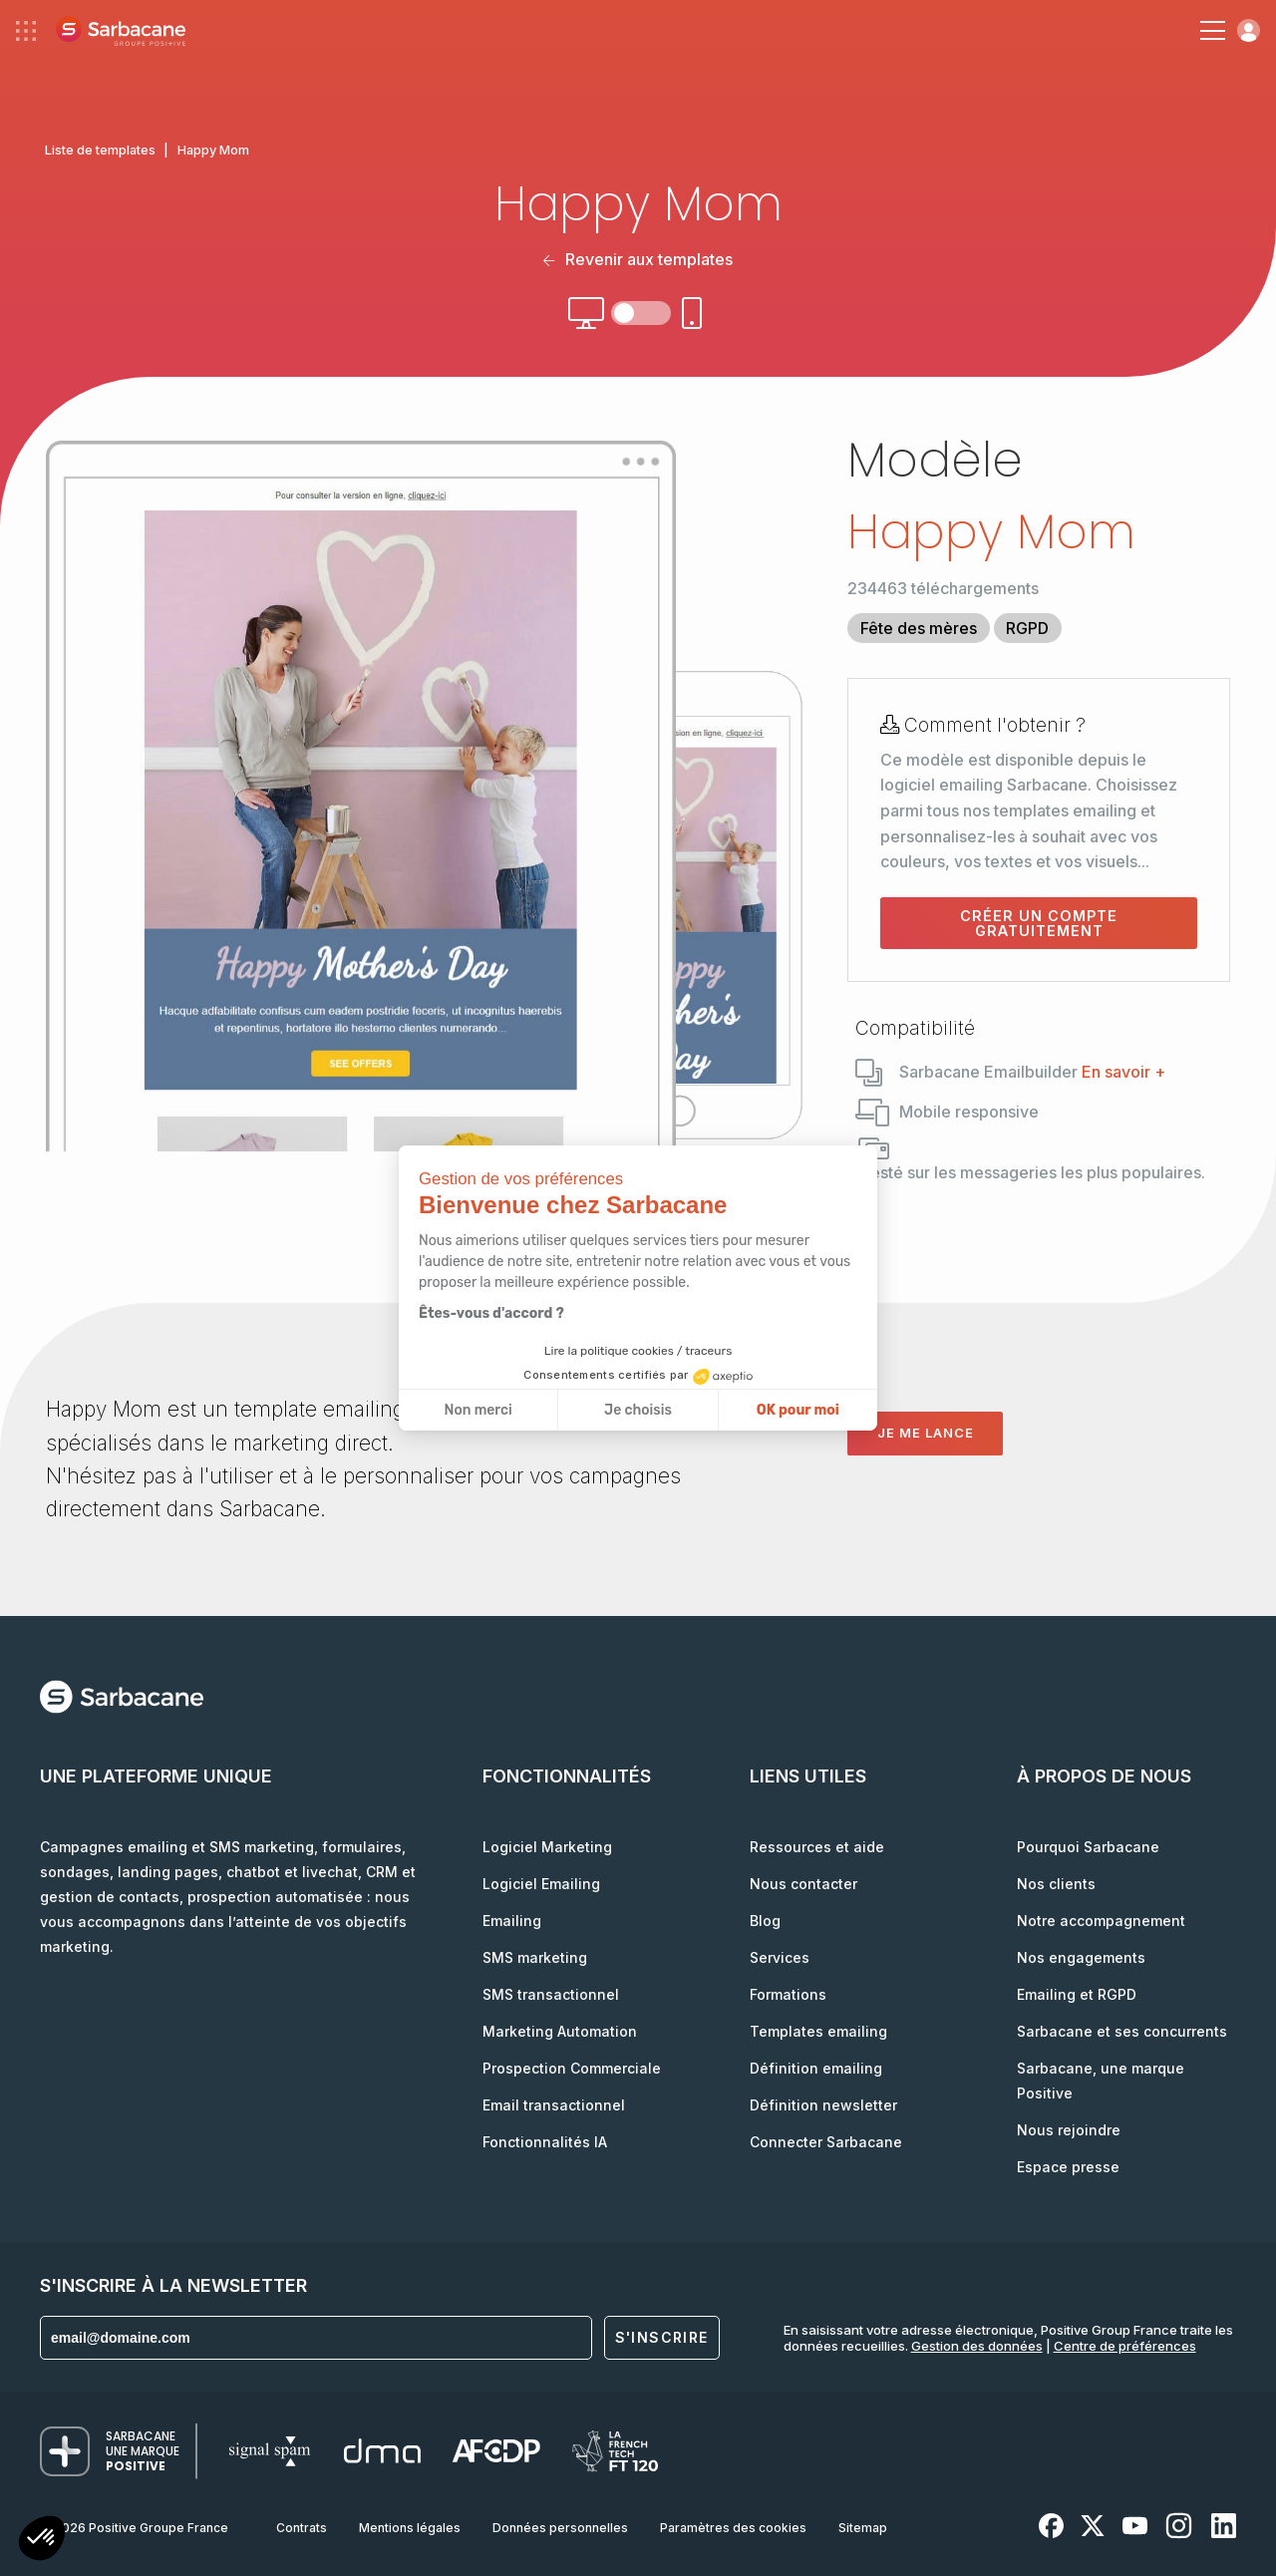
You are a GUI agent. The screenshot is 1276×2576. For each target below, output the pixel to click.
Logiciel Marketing (547, 1846)
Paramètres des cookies (733, 2527)
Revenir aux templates (637, 259)
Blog (765, 1920)
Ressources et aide (817, 1846)
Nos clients (1056, 1883)
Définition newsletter (823, 2104)
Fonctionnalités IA (544, 2141)
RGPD (1027, 628)
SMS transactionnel (550, 1994)
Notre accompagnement (1101, 1920)
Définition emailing (816, 2068)
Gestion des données (977, 2346)
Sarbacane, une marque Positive (1100, 2080)
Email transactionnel (553, 2104)
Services (779, 1957)
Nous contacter (803, 1883)
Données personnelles (560, 2527)
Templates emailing (818, 2031)
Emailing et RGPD (1076, 1994)
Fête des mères (918, 628)
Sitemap (862, 2527)
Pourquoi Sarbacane (1088, 1846)
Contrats (301, 2527)
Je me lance (925, 1433)
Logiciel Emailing (541, 1883)
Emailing (511, 1920)
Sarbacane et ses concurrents (1122, 2031)
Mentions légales (410, 2527)
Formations (788, 1994)
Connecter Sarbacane (826, 2141)
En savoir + (1123, 1072)
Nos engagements (1081, 1957)
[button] (42, 2540)
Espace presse (1068, 2166)
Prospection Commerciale (571, 2068)
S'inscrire (662, 2337)
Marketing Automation (559, 2031)
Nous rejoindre (1068, 2129)
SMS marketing (534, 1957)
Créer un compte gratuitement (1038, 923)
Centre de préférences (1125, 2346)
